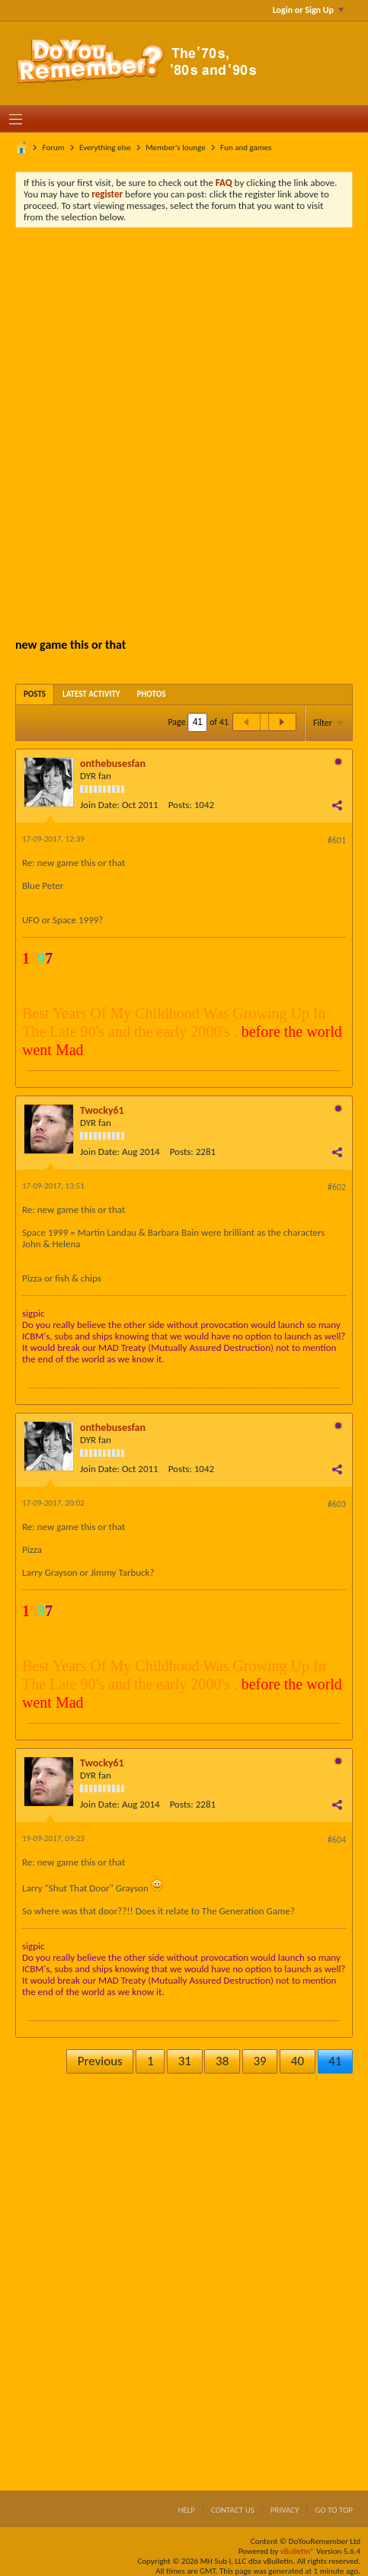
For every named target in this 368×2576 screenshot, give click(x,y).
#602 (337, 1187)
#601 (337, 840)
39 (259, 2061)
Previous (100, 2061)
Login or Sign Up (308, 10)
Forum (54, 147)
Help (186, 2510)
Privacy (284, 2510)
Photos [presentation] (151, 694)
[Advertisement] (184, 431)
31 (184, 2061)
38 (222, 2061)
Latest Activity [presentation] (91, 694)
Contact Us (232, 2510)
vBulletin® (297, 2551)
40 (297, 2061)
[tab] (34, 694)
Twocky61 (102, 1110)
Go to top (334, 2510)
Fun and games (245, 147)
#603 (337, 1504)
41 (334, 2061)
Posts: (180, 804)
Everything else (105, 147)
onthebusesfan (113, 763)
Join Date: (100, 804)
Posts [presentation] (35, 694)
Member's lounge (175, 147)
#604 (337, 1839)
